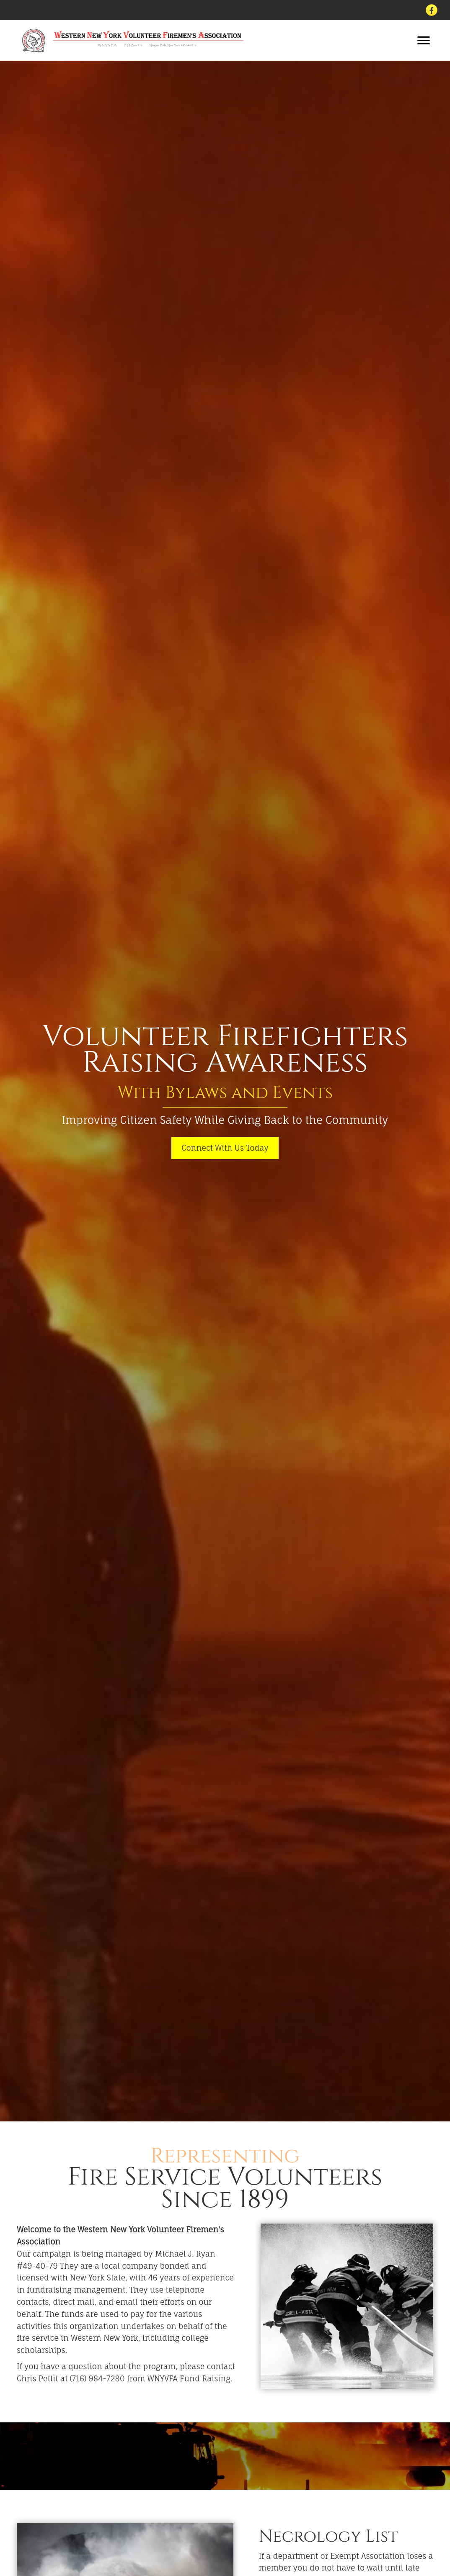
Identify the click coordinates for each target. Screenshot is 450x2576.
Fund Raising (205, 2378)
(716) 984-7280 (97, 2378)
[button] (423, 40)
